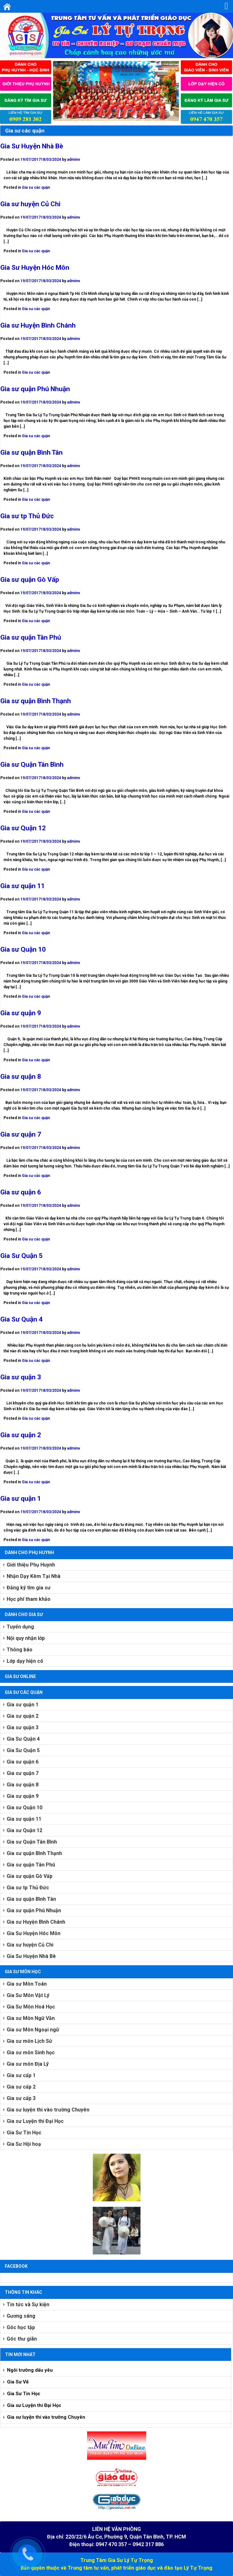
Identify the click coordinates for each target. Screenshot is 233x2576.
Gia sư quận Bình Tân (31, 452)
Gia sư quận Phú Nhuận (35, 389)
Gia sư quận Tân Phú (30, 637)
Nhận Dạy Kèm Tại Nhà (33, 1576)
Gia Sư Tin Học (24, 2133)
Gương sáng (21, 2316)
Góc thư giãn (22, 2339)
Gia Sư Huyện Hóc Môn (34, 267)
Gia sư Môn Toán (27, 1984)
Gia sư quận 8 (20, 1076)
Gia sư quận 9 (20, 1013)
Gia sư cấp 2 (21, 2087)
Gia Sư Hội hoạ (24, 2144)
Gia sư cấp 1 (21, 2075)
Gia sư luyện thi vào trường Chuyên (48, 2110)
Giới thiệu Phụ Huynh (31, 1565)
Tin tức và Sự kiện (28, 2304)
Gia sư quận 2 (20, 1435)
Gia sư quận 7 (20, 1134)
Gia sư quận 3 (20, 1377)
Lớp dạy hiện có (25, 1661)
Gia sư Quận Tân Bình (32, 764)
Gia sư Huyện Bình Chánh (38, 325)
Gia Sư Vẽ (18, 2382)
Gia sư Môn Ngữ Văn (31, 2018)
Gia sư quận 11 (22, 886)
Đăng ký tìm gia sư (29, 1588)
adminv (73, 159)
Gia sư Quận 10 (23, 949)
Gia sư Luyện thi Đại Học (35, 2121)
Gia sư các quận (36, 187)
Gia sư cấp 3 (21, 2098)
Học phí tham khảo (29, 1599)
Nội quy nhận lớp (26, 1638)
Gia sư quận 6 (20, 1192)
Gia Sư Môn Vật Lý (28, 1995)
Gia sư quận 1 (20, 1498)
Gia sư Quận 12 (23, 828)
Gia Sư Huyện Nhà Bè (31, 146)
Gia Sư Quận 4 (21, 1319)
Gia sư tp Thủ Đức (27, 516)
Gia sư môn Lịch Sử (29, 2041)
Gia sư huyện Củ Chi (30, 204)
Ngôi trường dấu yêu (30, 2370)
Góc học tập (21, 2327)
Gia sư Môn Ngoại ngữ (33, 2030)
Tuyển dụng (20, 1627)
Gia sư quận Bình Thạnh (35, 701)
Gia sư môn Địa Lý (28, 2064)
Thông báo (19, 1650)
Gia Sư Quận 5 (21, 1256)
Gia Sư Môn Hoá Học (31, 2007)
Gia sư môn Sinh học (31, 2052)
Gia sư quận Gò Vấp (29, 579)
